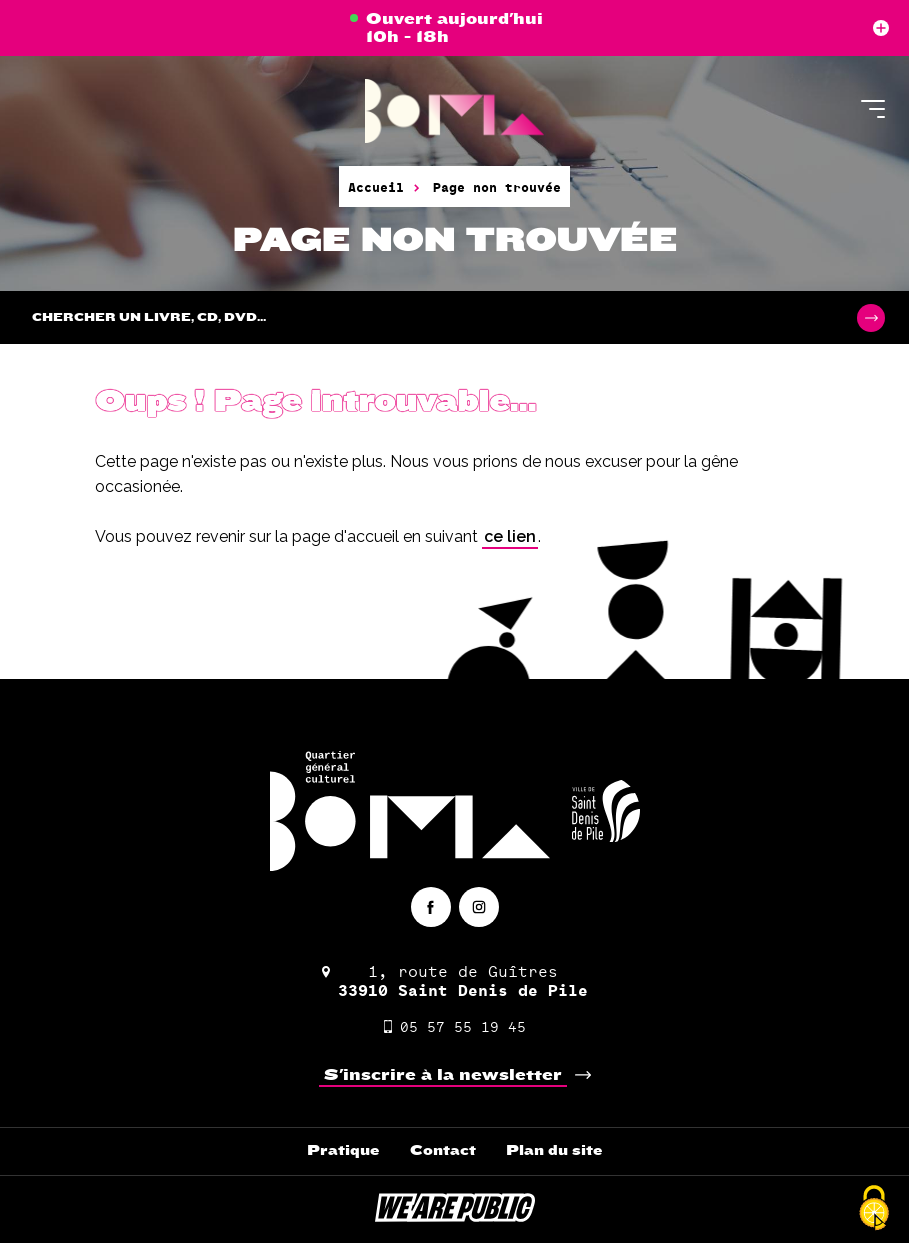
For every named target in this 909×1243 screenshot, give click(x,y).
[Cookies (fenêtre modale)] (874, 1209)
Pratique (343, 1150)
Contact (443, 1150)
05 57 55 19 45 (455, 1026)
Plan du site (554, 1150)
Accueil (376, 187)
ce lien (510, 536)
